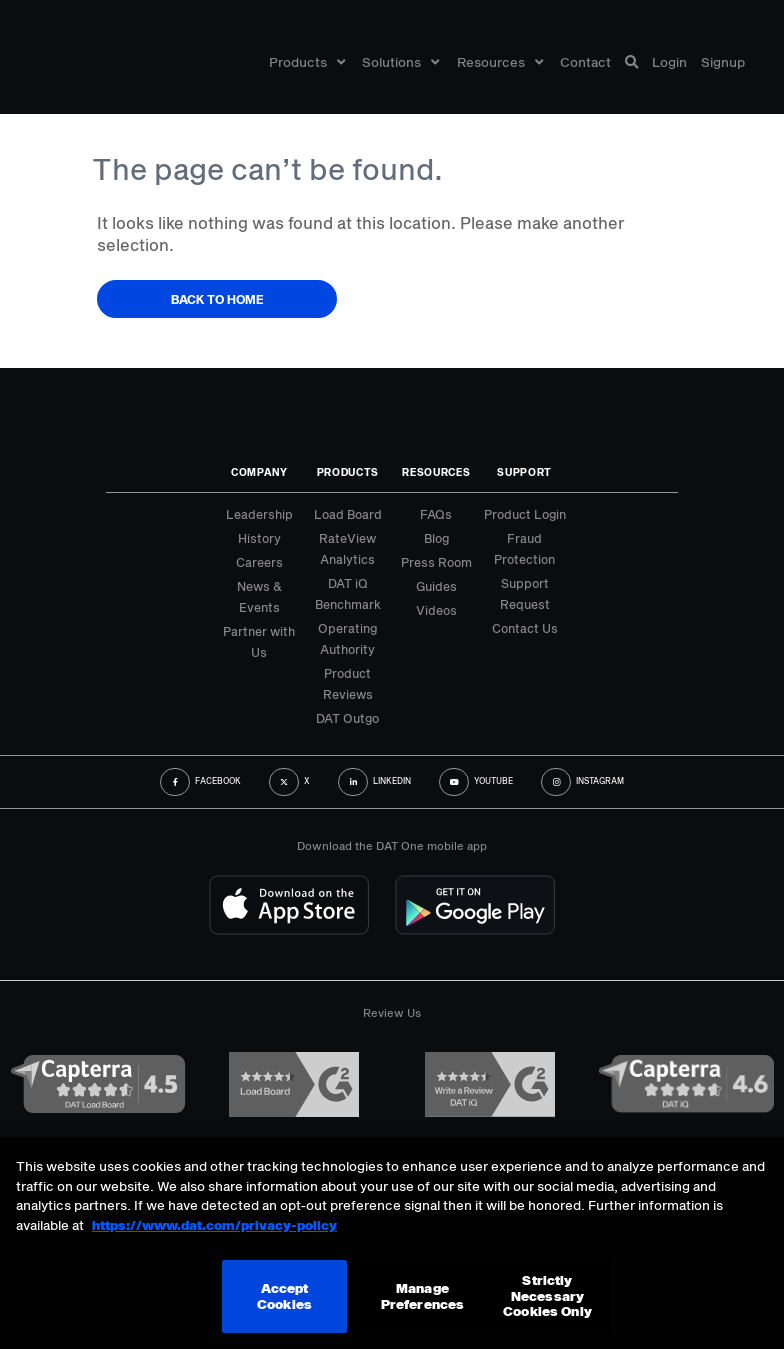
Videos (436, 610)
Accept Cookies (284, 1296)
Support (524, 472)
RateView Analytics (347, 548)
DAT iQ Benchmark (348, 593)
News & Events (259, 596)
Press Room (436, 562)
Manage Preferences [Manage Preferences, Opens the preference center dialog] (422, 1296)
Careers (259, 562)
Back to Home (217, 299)
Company (259, 472)
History (259, 538)
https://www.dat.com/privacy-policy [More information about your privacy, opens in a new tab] (214, 1225)
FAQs (436, 514)
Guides (436, 586)
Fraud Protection (524, 548)
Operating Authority (347, 638)
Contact (585, 63)
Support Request (525, 593)
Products (307, 63)
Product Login (525, 514)
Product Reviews (348, 683)
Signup (723, 63)
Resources (500, 63)
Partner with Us (259, 641)
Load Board (348, 514)
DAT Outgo (347, 718)
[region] (392, 1243)
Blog (436, 538)
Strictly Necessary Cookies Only (547, 1295)
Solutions (400, 63)
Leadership (259, 514)
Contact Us (525, 628)
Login (669, 63)
